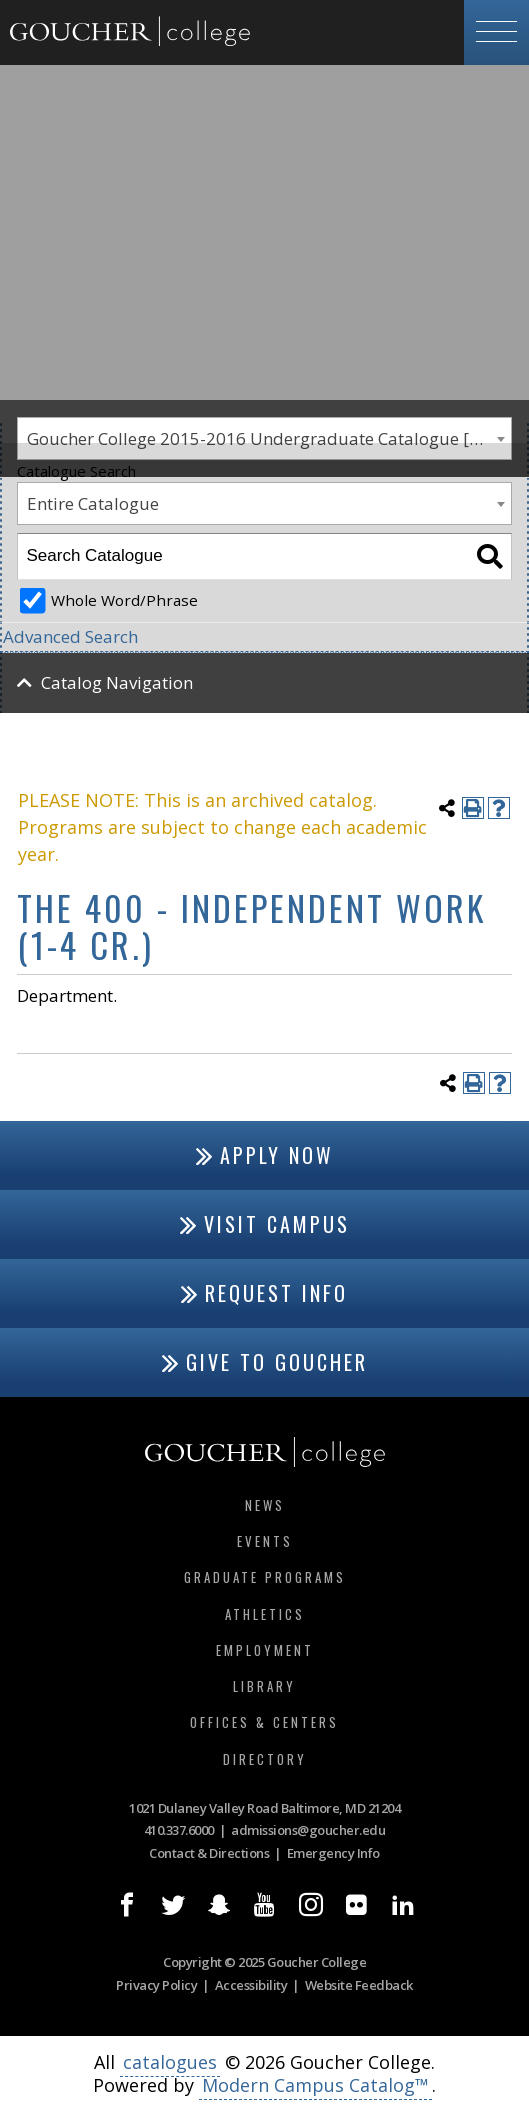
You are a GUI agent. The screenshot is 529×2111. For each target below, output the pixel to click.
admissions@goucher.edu (308, 1830)
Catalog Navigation (117, 682)
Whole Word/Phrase (124, 600)
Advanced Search (70, 636)
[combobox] (264, 503)
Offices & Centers (264, 1722)
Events (265, 1541)
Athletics (265, 1614)
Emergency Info (333, 1853)
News (265, 1505)
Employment (265, 1650)
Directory (265, 1759)
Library (264, 1686)
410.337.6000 (179, 1830)
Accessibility (251, 1985)
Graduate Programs (265, 1577)
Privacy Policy (156, 1985)
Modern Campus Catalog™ (315, 2085)
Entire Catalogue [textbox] (93, 503)
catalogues (170, 2062)
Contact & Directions (209, 1853)
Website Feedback (359, 1985)
